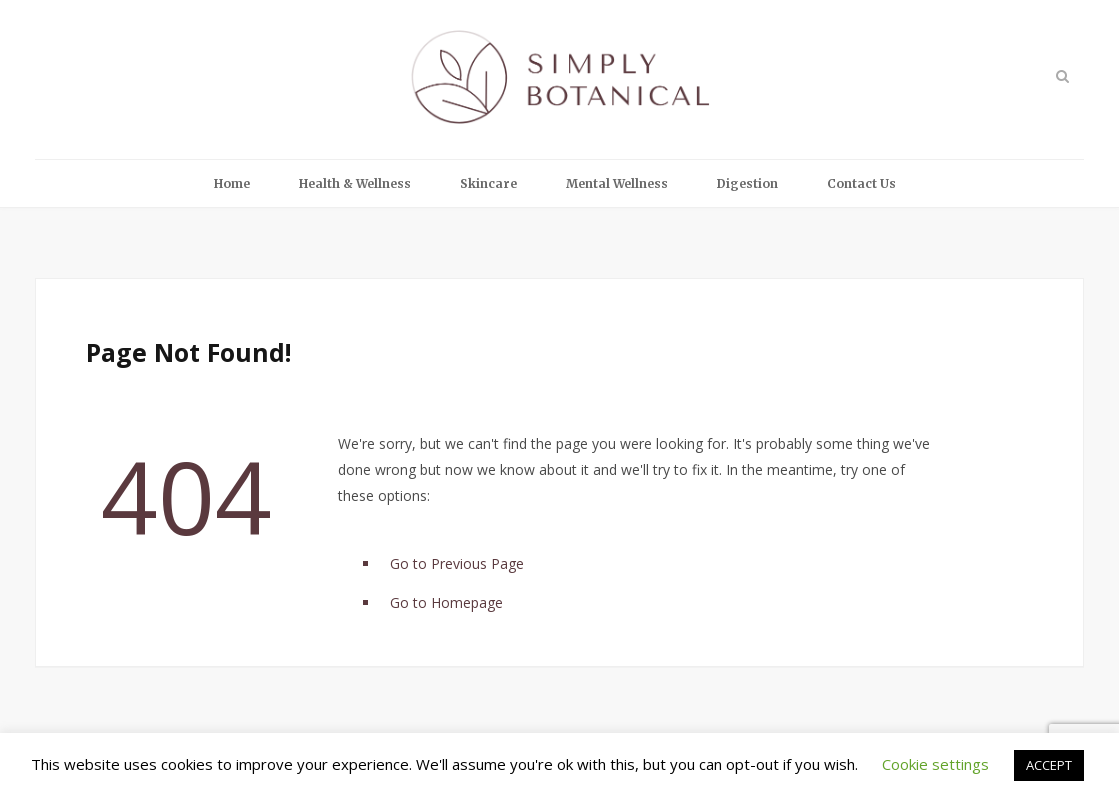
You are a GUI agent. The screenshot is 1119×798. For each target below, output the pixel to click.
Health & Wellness (355, 183)
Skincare (488, 183)
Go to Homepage (446, 602)
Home (232, 183)
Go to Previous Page (457, 563)
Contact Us (861, 183)
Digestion (747, 183)
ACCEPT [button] (1049, 765)
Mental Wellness (617, 183)
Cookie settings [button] (935, 764)
